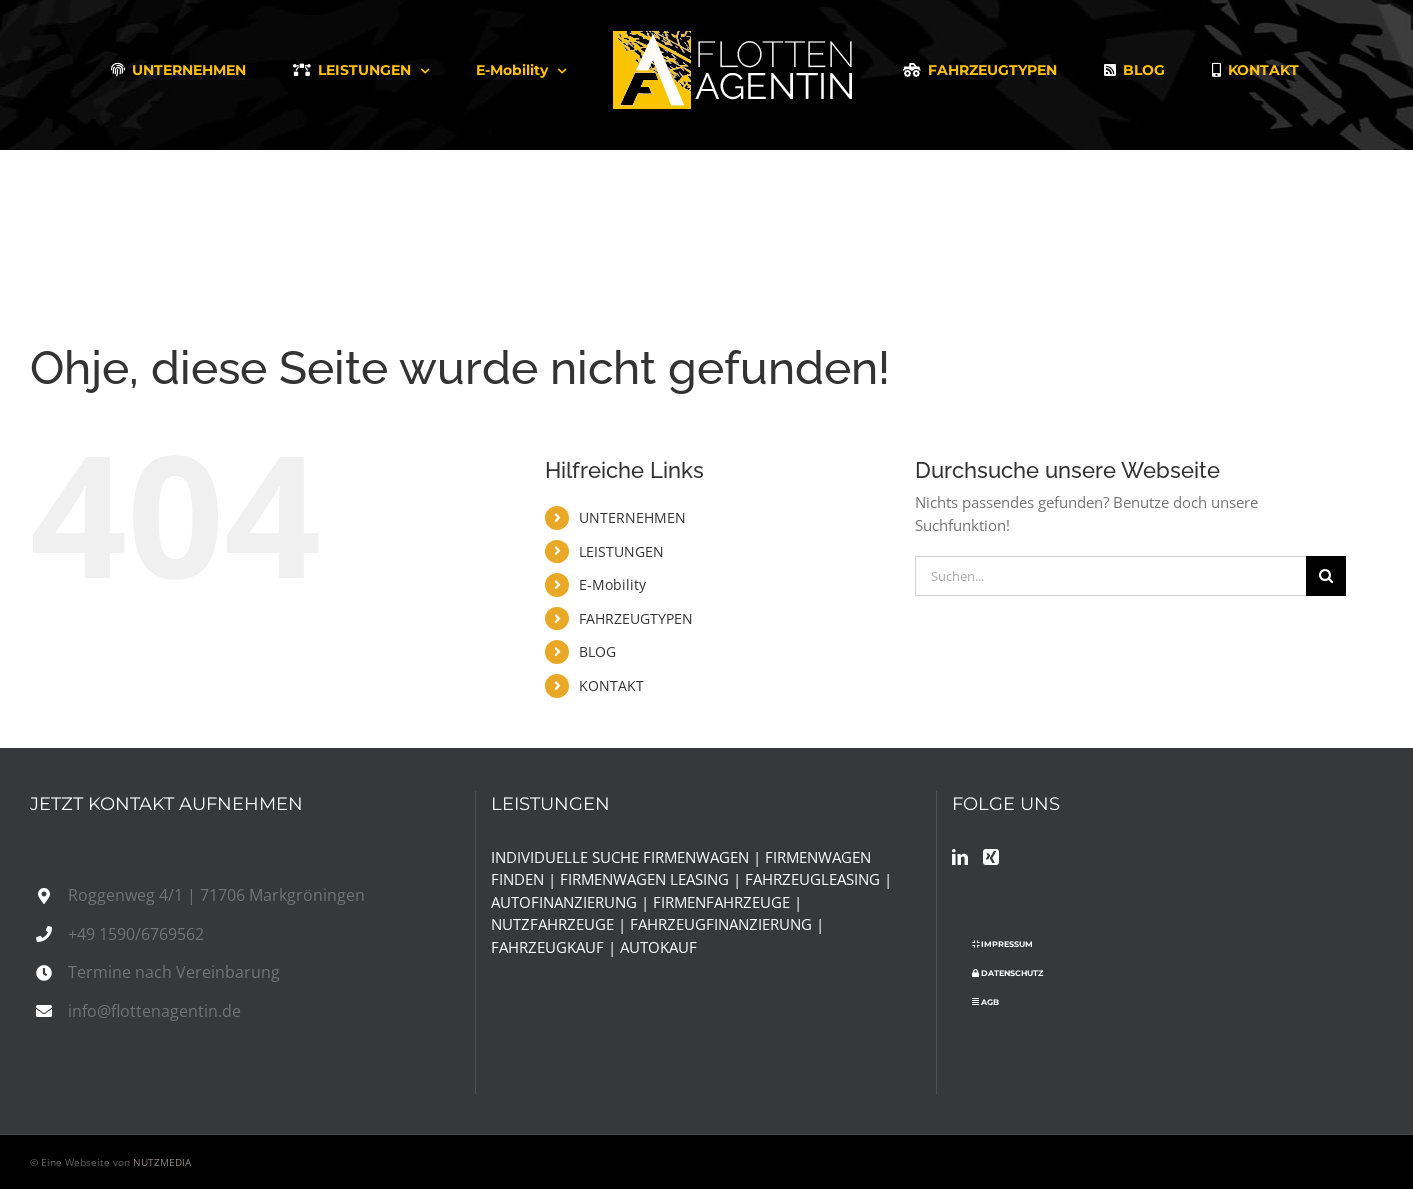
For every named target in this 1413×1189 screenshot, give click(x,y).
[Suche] (1326, 576)
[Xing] (991, 857)
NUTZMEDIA (162, 1162)
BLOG (597, 651)
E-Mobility (612, 584)
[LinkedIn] (960, 857)
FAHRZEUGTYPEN (636, 618)
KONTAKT (611, 685)
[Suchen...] (1110, 576)
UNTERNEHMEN (632, 517)
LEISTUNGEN (621, 551)
